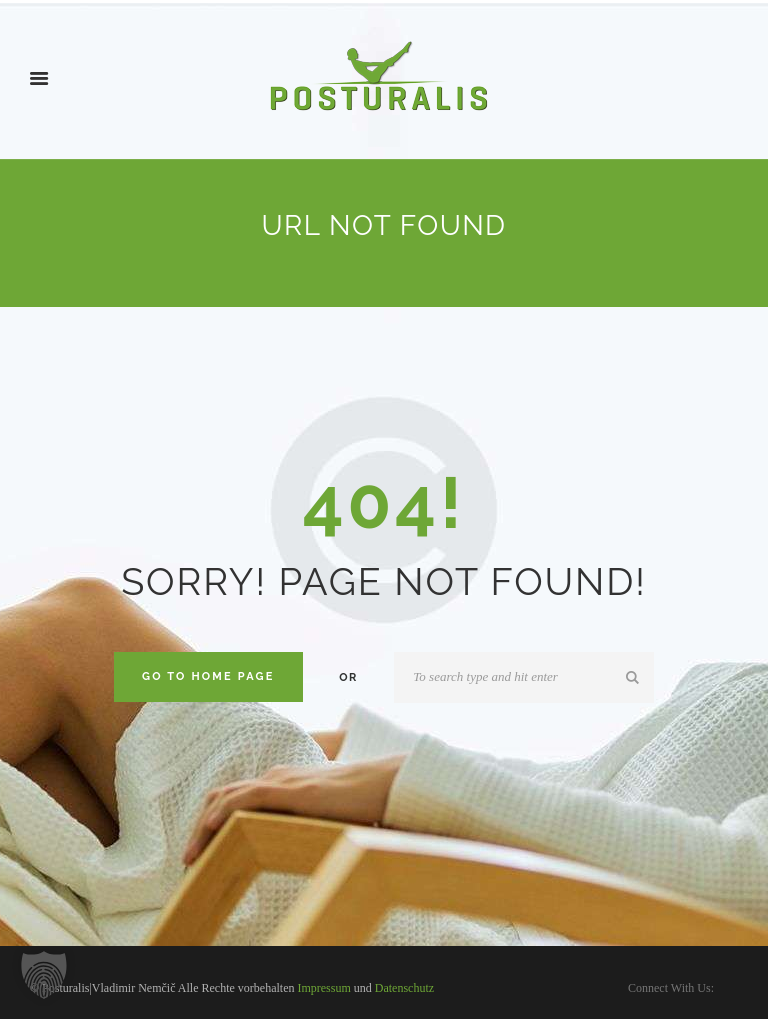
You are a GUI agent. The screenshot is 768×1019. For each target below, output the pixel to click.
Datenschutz (404, 988)
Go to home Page (208, 676)
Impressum (323, 988)
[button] (44, 975)
